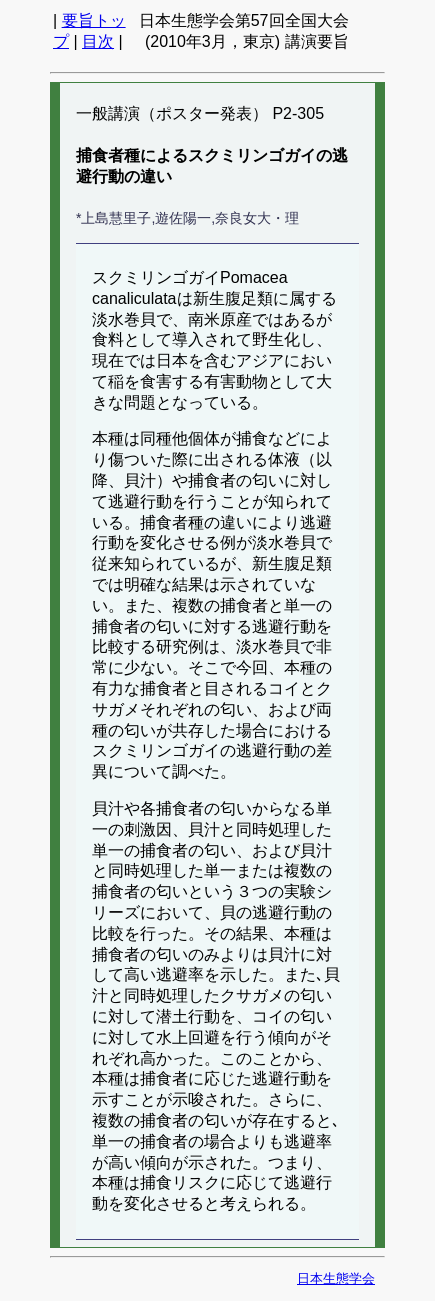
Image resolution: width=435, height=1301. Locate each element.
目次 (98, 41)
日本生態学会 (336, 1278)
